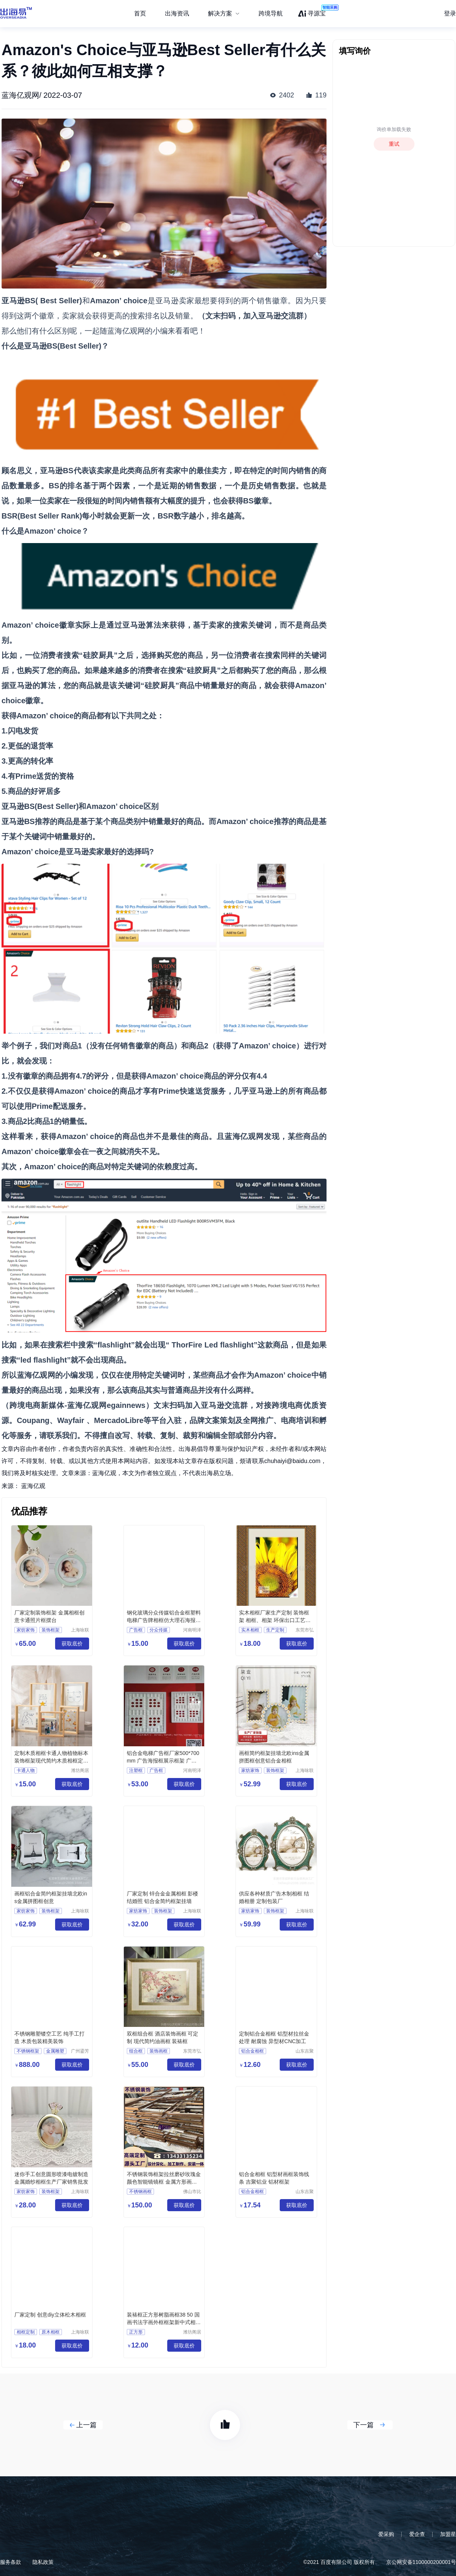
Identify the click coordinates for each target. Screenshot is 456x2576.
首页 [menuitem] (140, 13)
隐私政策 (43, 2562)
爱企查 (417, 2534)
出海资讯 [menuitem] (177, 13)
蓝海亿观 (33, 1486)
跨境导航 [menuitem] (271, 13)
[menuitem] (224, 14)
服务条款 (10, 2562)
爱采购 (386, 2534)
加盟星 (448, 2534)
